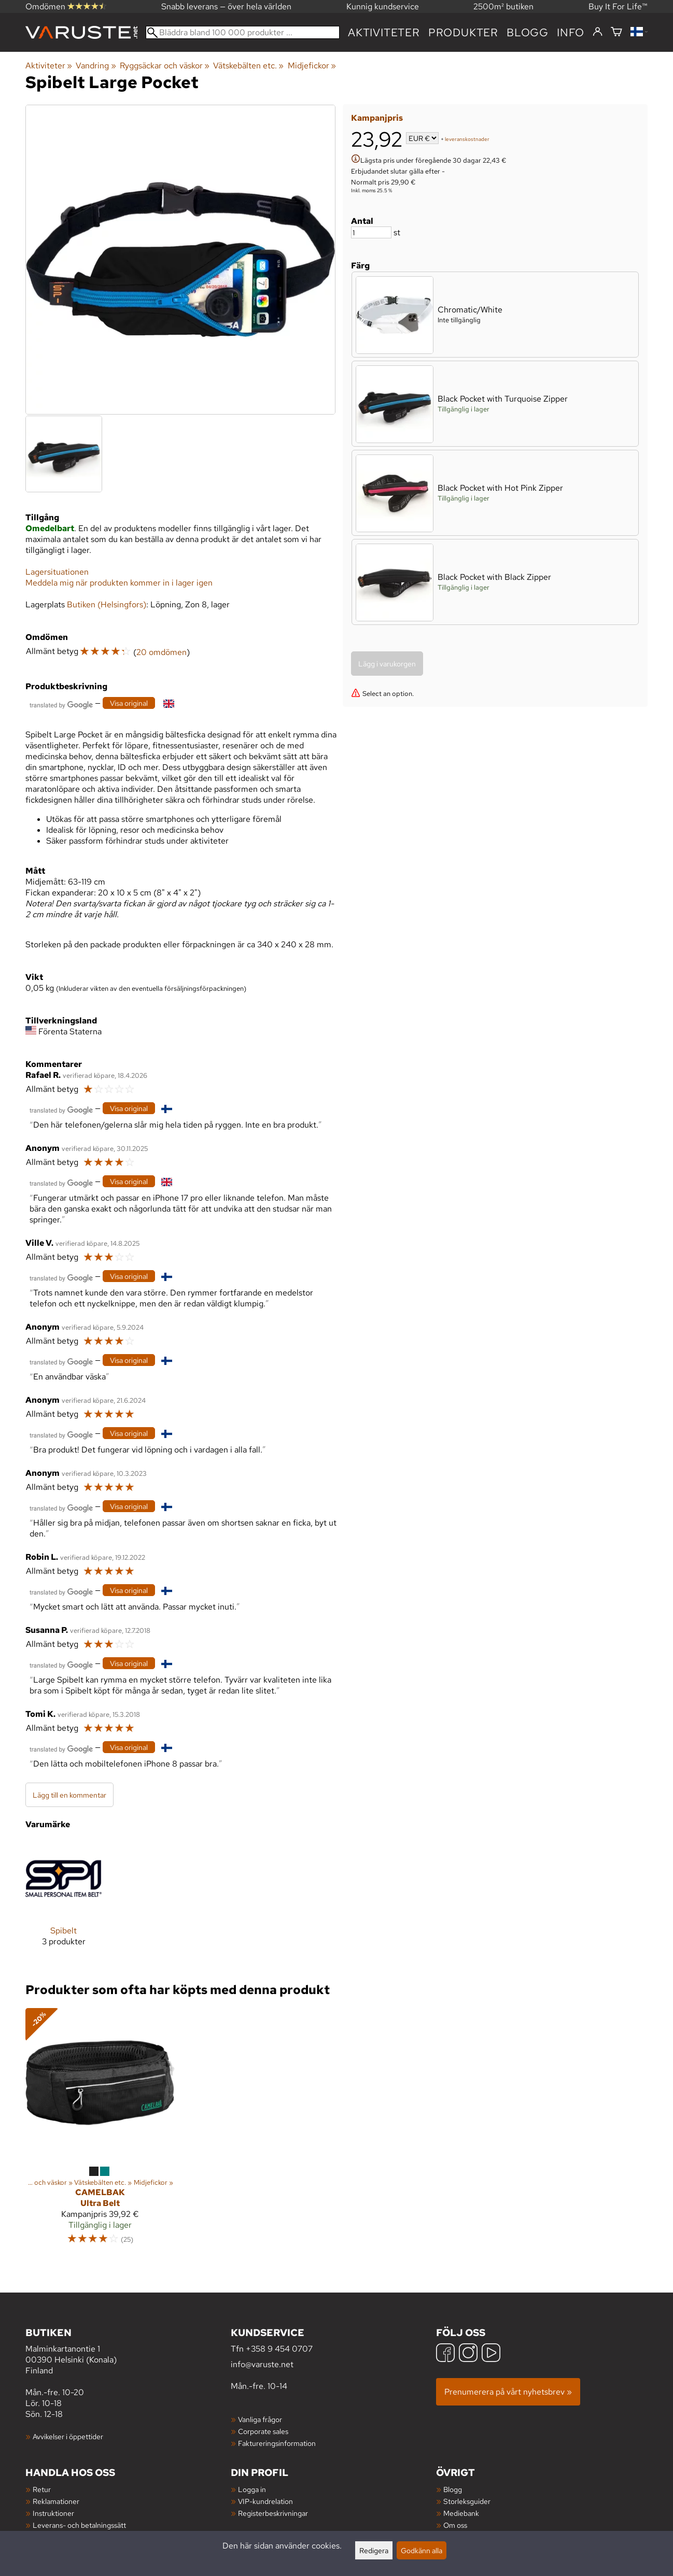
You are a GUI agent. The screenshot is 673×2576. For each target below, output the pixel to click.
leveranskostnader (467, 139)
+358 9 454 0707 (279, 2348)
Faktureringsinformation (277, 2443)
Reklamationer (56, 2501)
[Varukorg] (616, 32)
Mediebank (461, 2513)
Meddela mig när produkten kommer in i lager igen (119, 582)
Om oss (455, 2525)
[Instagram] (468, 2354)
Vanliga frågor (260, 2419)
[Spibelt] (63, 1901)
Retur (42, 2489)
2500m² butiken (503, 6)
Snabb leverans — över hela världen (226, 6)
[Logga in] (597, 32)
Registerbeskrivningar (273, 2513)
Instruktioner (53, 2513)
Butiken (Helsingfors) (106, 604)
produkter (463, 32)
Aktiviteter (384, 32)
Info (570, 32)
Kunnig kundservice (382, 6)
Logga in (252, 2489)
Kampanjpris (377, 117)
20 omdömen (161, 652)
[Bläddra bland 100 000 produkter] (243, 32)
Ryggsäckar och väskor (164, 65)
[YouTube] (491, 2354)
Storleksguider (466, 2501)
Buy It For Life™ (618, 6)
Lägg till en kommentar (69, 1795)
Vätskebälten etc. (248, 65)
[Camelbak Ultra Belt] (100, 2131)
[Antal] (371, 232)
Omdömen (65, 6)
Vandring (96, 65)
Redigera (373, 2550)
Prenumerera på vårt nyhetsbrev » (508, 2391)
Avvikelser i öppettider (68, 2436)
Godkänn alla (421, 2550)
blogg (528, 32)
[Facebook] (445, 2354)
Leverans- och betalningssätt (79, 2525)
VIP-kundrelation (265, 2501)
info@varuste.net (262, 2364)
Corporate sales (263, 2431)
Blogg (452, 2489)
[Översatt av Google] (61, 704)
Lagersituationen (57, 571)
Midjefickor (312, 65)
